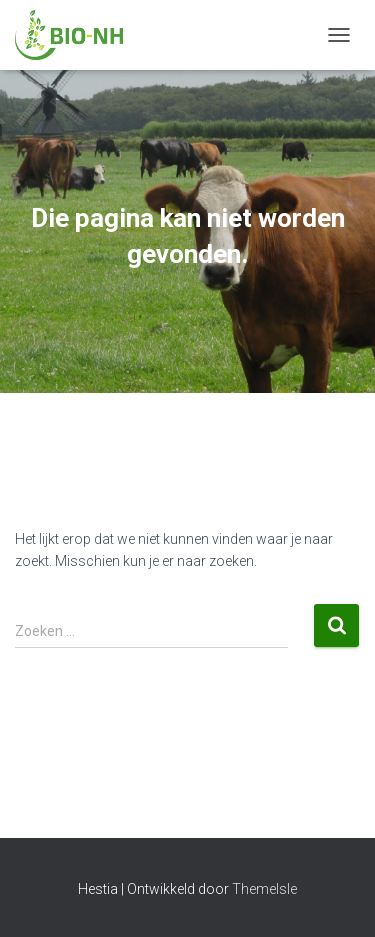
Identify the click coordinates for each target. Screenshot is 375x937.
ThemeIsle (264, 889)
